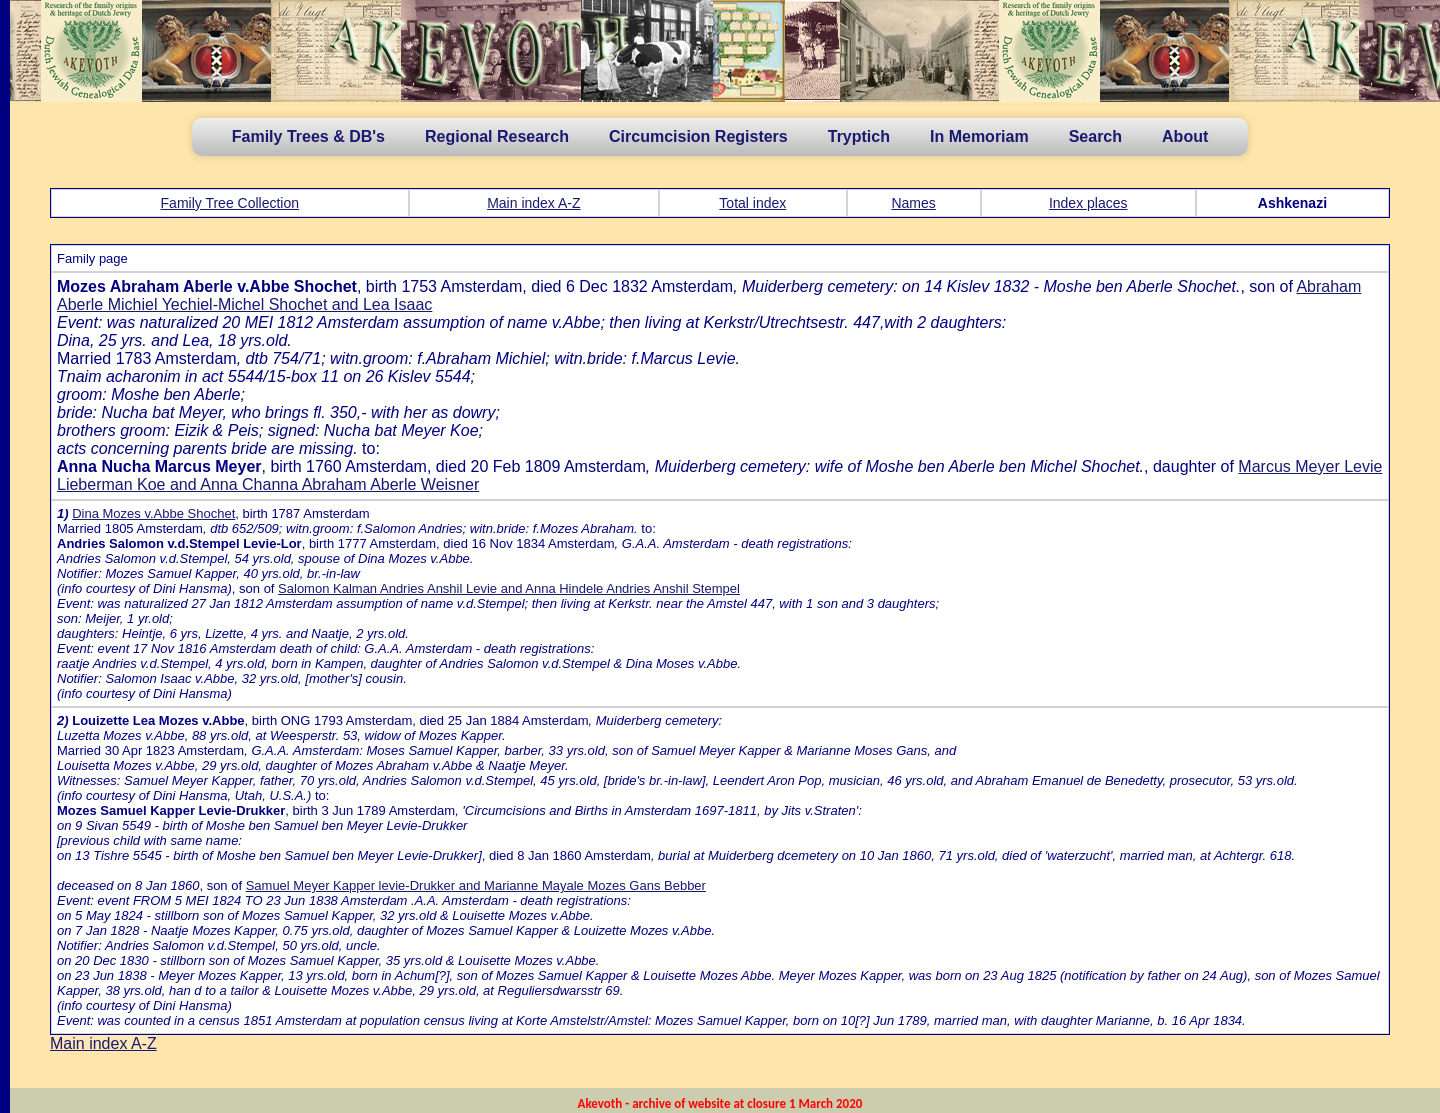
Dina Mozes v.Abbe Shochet (153, 513)
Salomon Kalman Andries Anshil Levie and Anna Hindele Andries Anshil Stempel (509, 588)
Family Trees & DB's (308, 136)
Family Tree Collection (230, 203)
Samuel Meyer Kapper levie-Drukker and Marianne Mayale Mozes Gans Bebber (476, 885)
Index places (1088, 203)
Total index (752, 203)
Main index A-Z (533, 203)
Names (913, 203)
